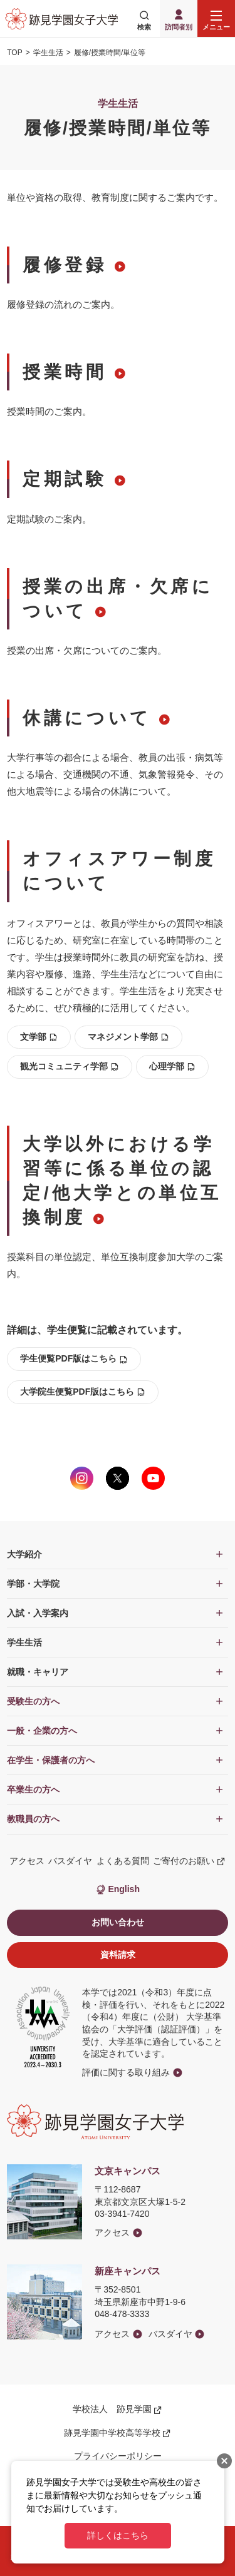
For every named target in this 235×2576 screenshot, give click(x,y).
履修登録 (65, 265)
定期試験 (65, 479)
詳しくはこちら (118, 2535)
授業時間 (65, 372)
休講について (87, 718)
